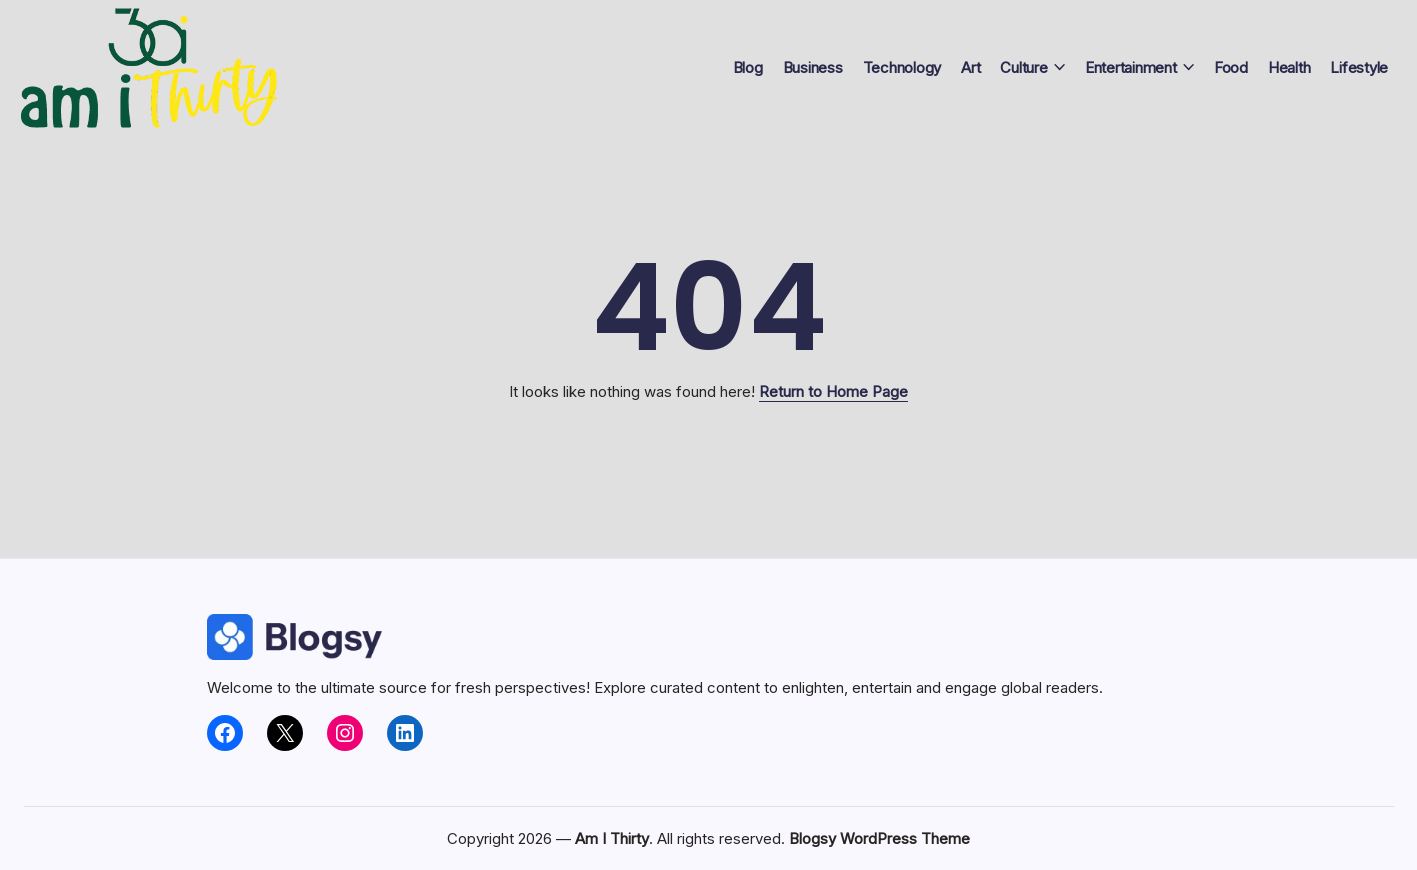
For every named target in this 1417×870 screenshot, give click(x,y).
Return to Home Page (833, 391)
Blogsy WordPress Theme (879, 838)
